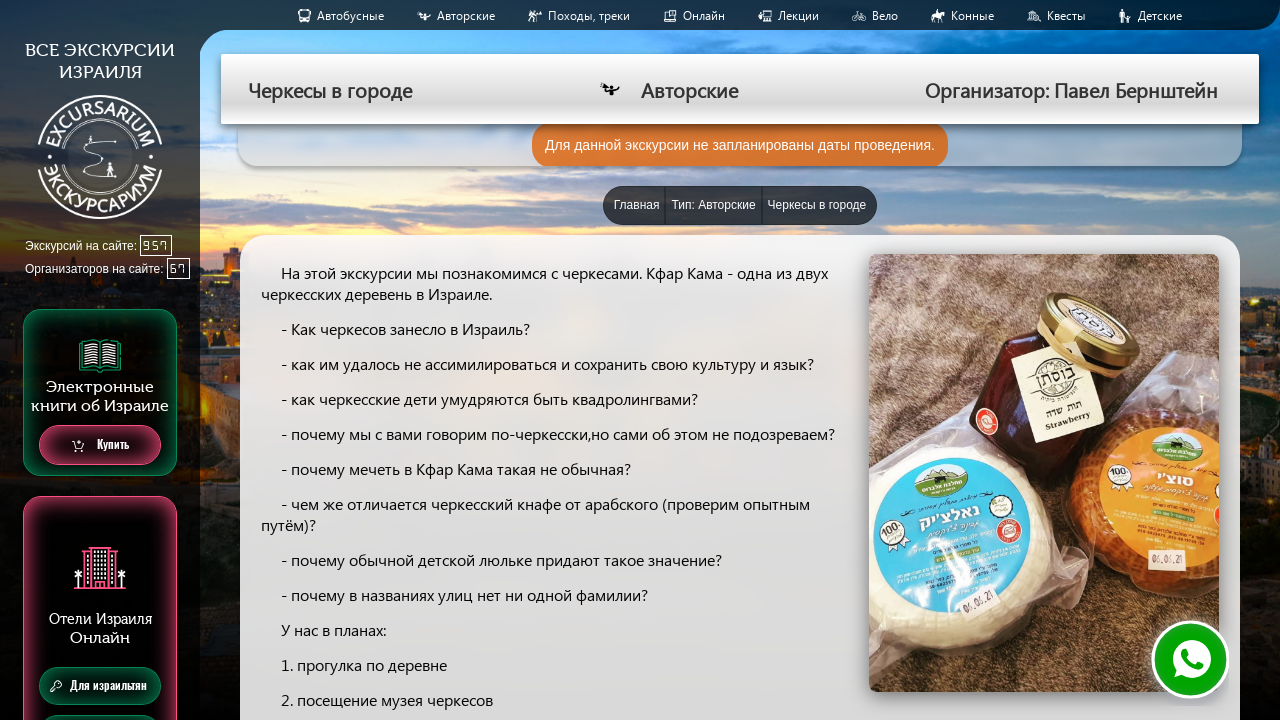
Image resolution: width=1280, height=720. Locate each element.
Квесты (1066, 15)
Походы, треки (589, 15)
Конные (972, 15)
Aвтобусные (350, 15)
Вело (885, 15)
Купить (100, 445)
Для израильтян (98, 686)
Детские (1160, 15)
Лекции (798, 15)
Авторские (466, 15)
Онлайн (704, 15)
